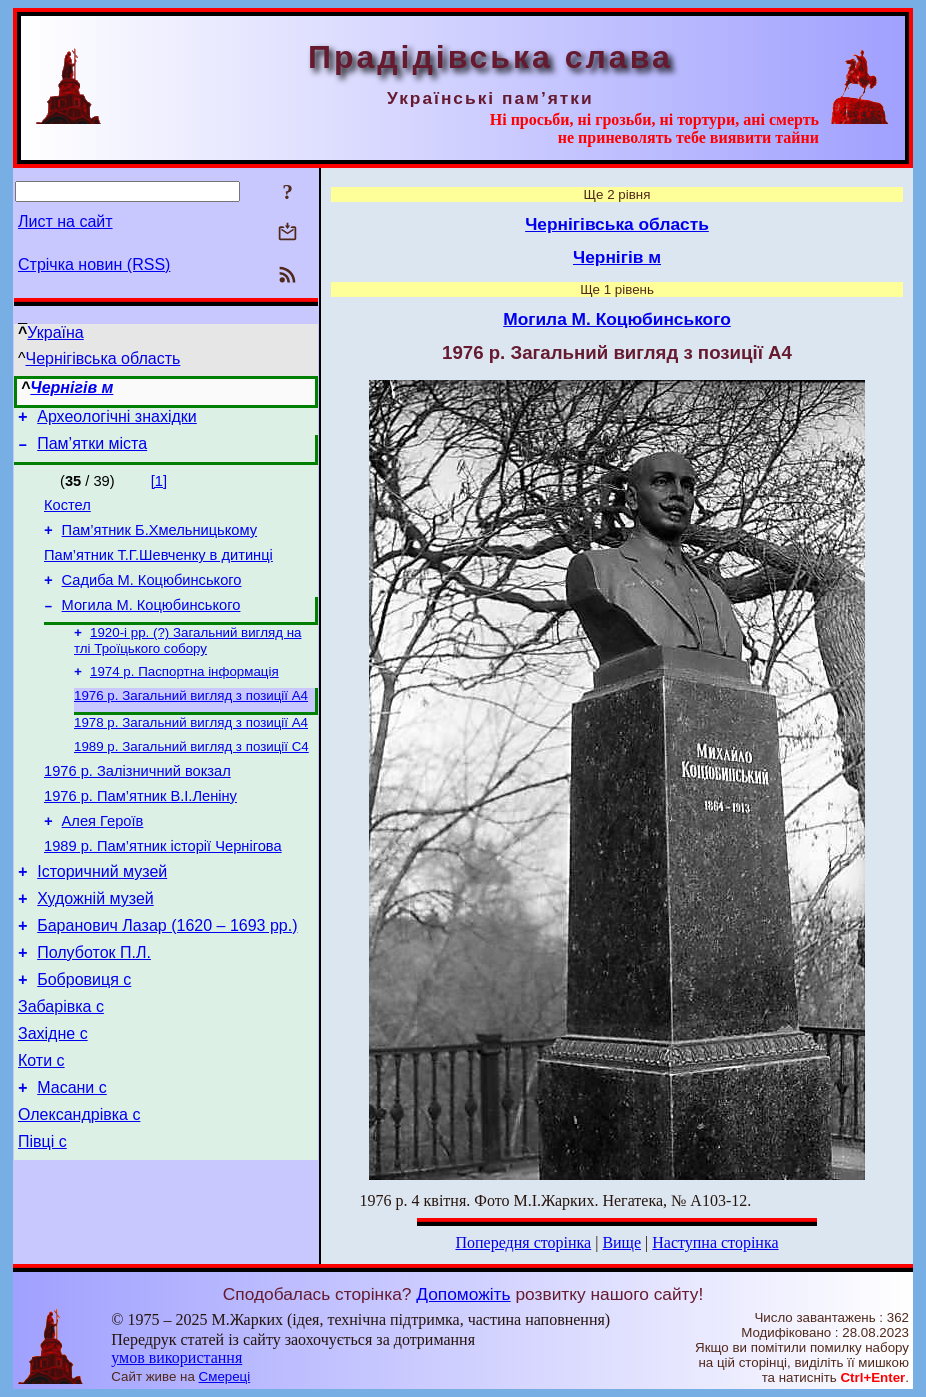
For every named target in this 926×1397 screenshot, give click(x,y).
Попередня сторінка (523, 1242)
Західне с (53, 1097)
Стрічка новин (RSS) (94, 264)
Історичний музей (102, 917)
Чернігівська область (103, 358)
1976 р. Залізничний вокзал (137, 805)
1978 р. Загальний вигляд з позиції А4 (191, 751)
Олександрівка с (79, 1187)
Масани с (72, 1157)
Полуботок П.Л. (94, 1007)
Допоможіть (463, 1294)
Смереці (225, 1376)
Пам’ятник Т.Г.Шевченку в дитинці (158, 570)
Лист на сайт (65, 221)
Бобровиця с (84, 1037)
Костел (67, 514)
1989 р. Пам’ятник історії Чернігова (163, 889)
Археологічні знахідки (117, 419)
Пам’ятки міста (92, 449)
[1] (159, 487)
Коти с (41, 1127)
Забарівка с (61, 1067)
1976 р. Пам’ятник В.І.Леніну (140, 833)
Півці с (42, 1217)
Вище (621, 1242)
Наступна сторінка (715, 1242)
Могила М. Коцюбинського (151, 626)
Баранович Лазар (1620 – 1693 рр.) (167, 977)
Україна (55, 332)
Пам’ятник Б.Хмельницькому (159, 542)
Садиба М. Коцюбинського (152, 598)
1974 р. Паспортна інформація (184, 696)
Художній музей (95, 947)
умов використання (176, 1357)
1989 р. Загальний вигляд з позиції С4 (191, 777)
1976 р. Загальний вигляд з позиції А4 (191, 722)
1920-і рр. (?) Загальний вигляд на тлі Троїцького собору (187, 663)
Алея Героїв (103, 861)
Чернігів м (71, 387)
